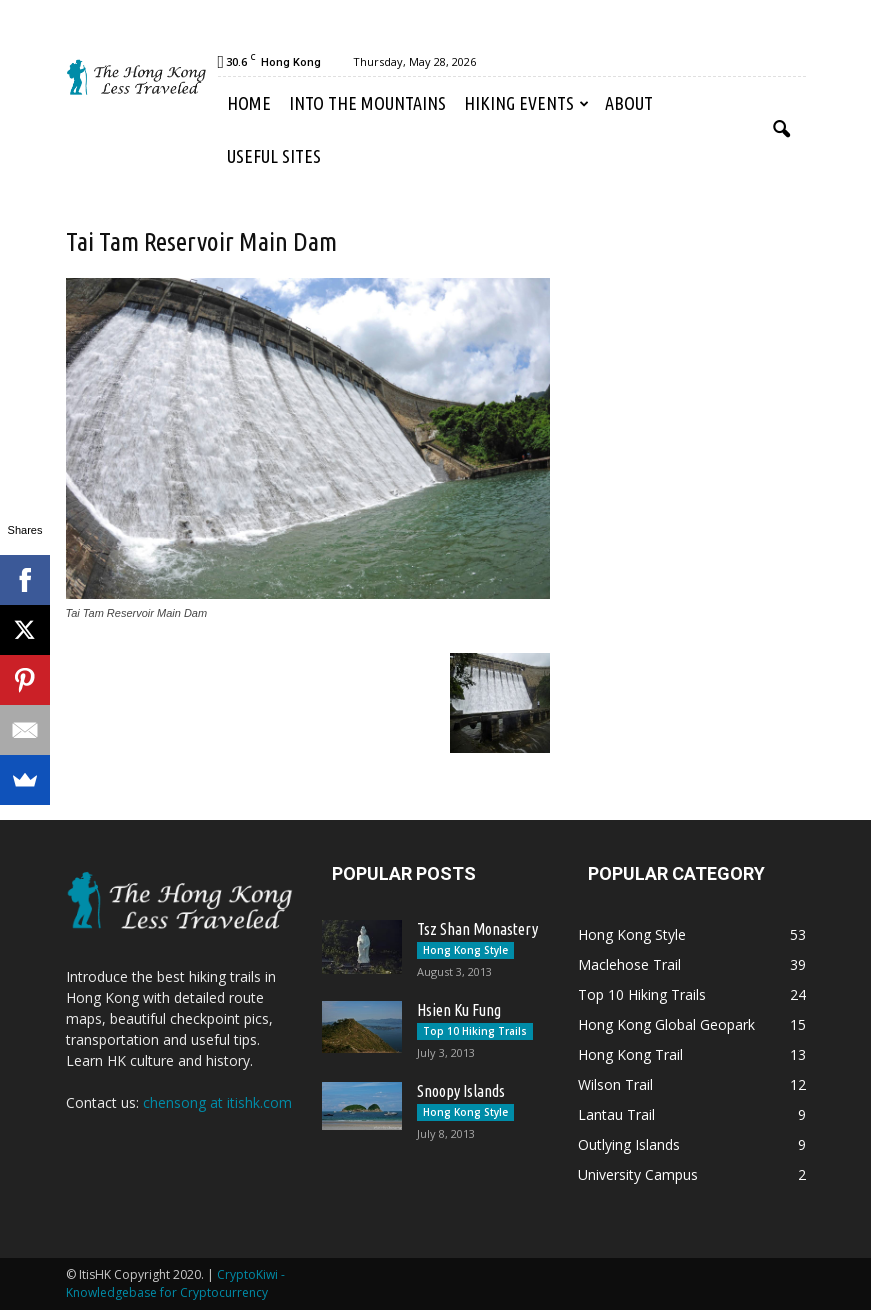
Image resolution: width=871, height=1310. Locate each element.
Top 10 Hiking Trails (475, 1031)
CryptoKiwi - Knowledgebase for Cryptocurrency (175, 1283)
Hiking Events (526, 103)
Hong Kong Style (465, 950)
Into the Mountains (367, 103)
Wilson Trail (615, 1084)
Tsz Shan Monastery (477, 929)
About (629, 103)
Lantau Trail (616, 1114)
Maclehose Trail (629, 964)
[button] (782, 130)
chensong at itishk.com (217, 1102)
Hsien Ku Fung (459, 1010)
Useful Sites (274, 156)
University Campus (638, 1174)
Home (249, 103)
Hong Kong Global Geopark (666, 1024)
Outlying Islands (629, 1144)
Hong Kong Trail (630, 1054)
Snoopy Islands (461, 1091)
